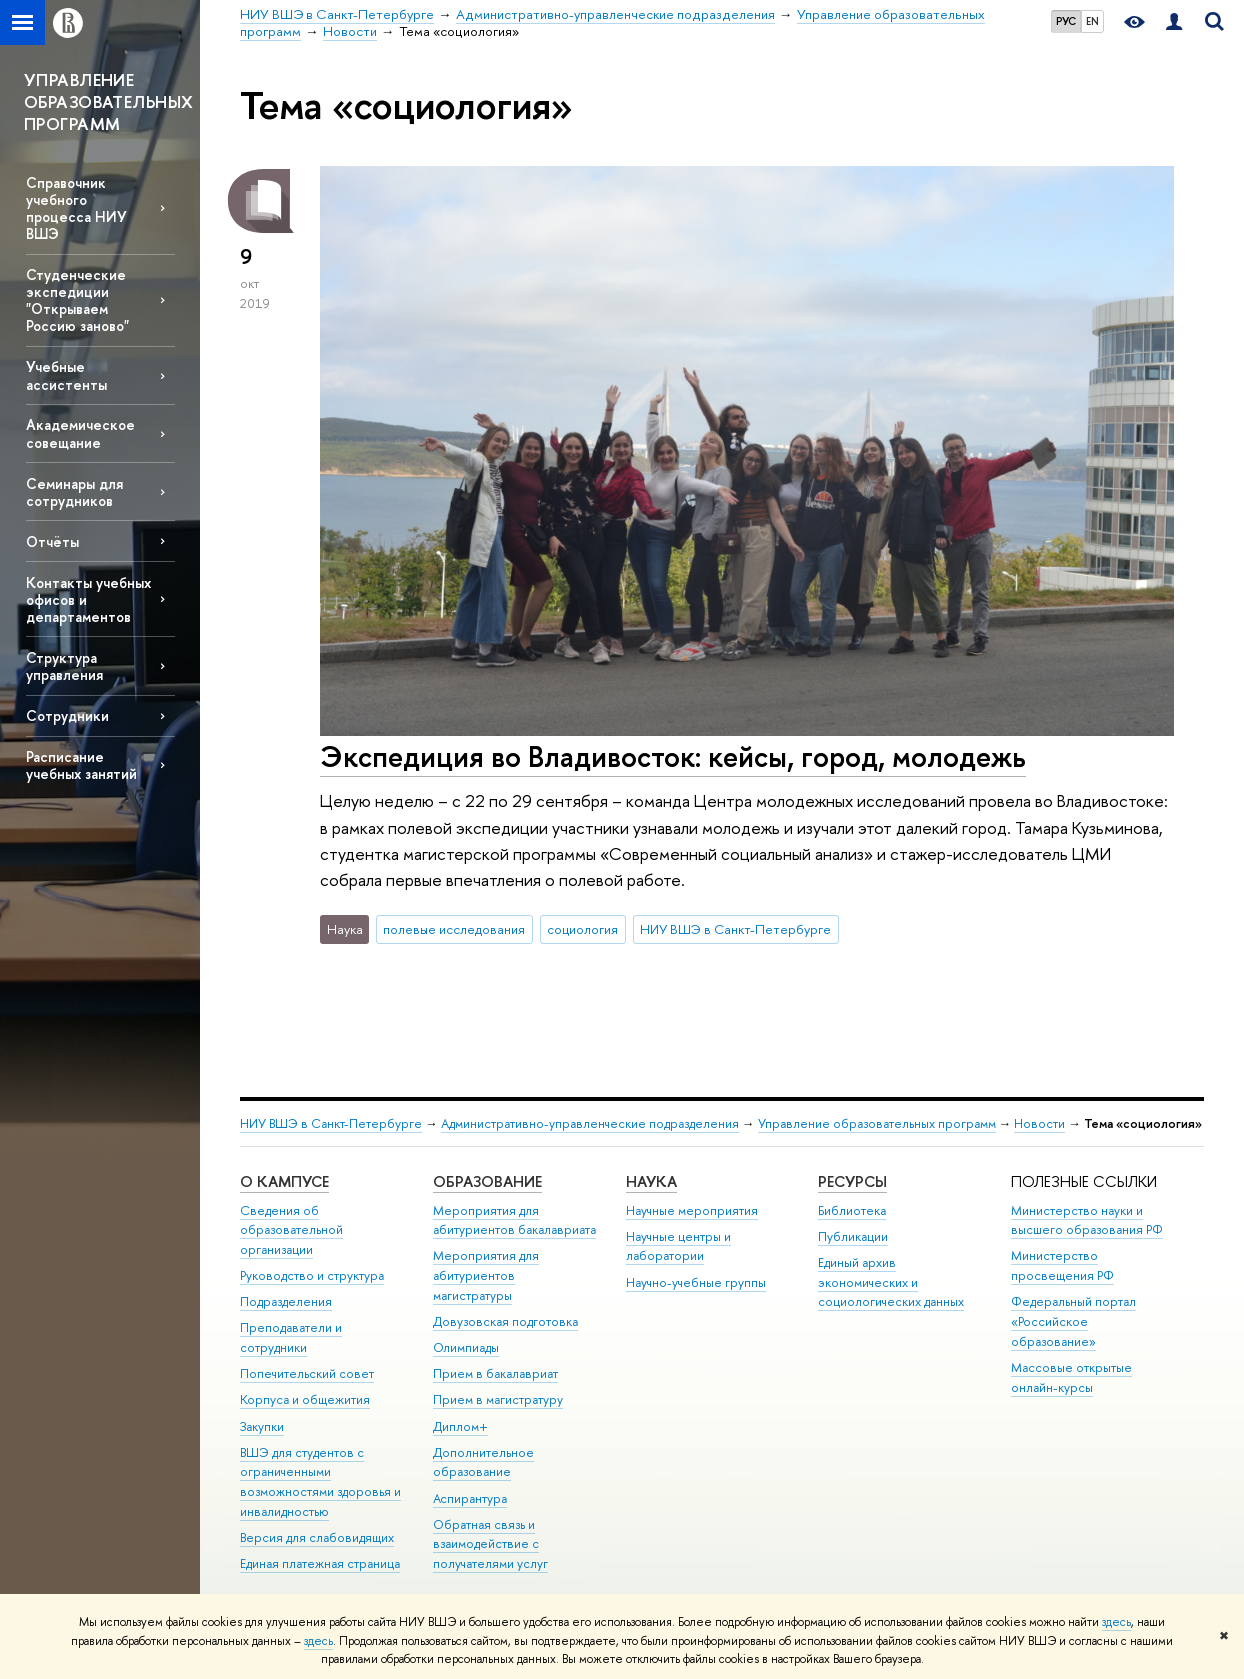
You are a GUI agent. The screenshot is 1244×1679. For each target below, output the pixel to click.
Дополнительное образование (483, 1462)
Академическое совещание (80, 433)
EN (1092, 21)
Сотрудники (67, 715)
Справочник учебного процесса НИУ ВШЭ (76, 208)
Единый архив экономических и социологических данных (891, 1282)
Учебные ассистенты (66, 375)
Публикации (853, 1236)
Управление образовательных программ (877, 1123)
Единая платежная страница (320, 1563)
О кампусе (284, 1181)
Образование (487, 1181)
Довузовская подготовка (505, 1321)
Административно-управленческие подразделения (590, 1123)
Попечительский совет (307, 1373)
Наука (651, 1181)
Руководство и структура (312, 1275)
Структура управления (64, 666)
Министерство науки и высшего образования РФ (1087, 1220)
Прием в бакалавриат (495, 1373)
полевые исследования (454, 929)
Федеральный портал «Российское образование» (1073, 1321)
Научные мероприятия (692, 1210)
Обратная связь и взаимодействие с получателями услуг (490, 1544)
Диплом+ (460, 1426)
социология (582, 929)
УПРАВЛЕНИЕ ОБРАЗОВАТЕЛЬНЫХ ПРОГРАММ (108, 101)
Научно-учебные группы (696, 1282)
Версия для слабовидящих (317, 1537)
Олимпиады (466, 1347)
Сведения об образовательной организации (291, 1230)
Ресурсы (852, 1181)
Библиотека (852, 1210)
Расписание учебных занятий (81, 765)
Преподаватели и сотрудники (291, 1337)
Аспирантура (470, 1498)
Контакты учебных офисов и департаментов (88, 599)
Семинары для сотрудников (74, 492)
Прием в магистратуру (498, 1399)
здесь (1116, 1622)
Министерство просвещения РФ (1062, 1265)
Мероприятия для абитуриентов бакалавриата (514, 1220)
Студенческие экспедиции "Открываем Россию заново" (77, 300)
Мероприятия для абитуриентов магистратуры (486, 1275)
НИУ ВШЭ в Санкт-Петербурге (735, 929)
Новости (1039, 1123)
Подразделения (286, 1301)
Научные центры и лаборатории (678, 1246)
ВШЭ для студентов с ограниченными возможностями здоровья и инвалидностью (320, 1482)
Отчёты (52, 541)
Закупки (262, 1426)
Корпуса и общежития (305, 1399)
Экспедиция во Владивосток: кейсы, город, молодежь (673, 756)
